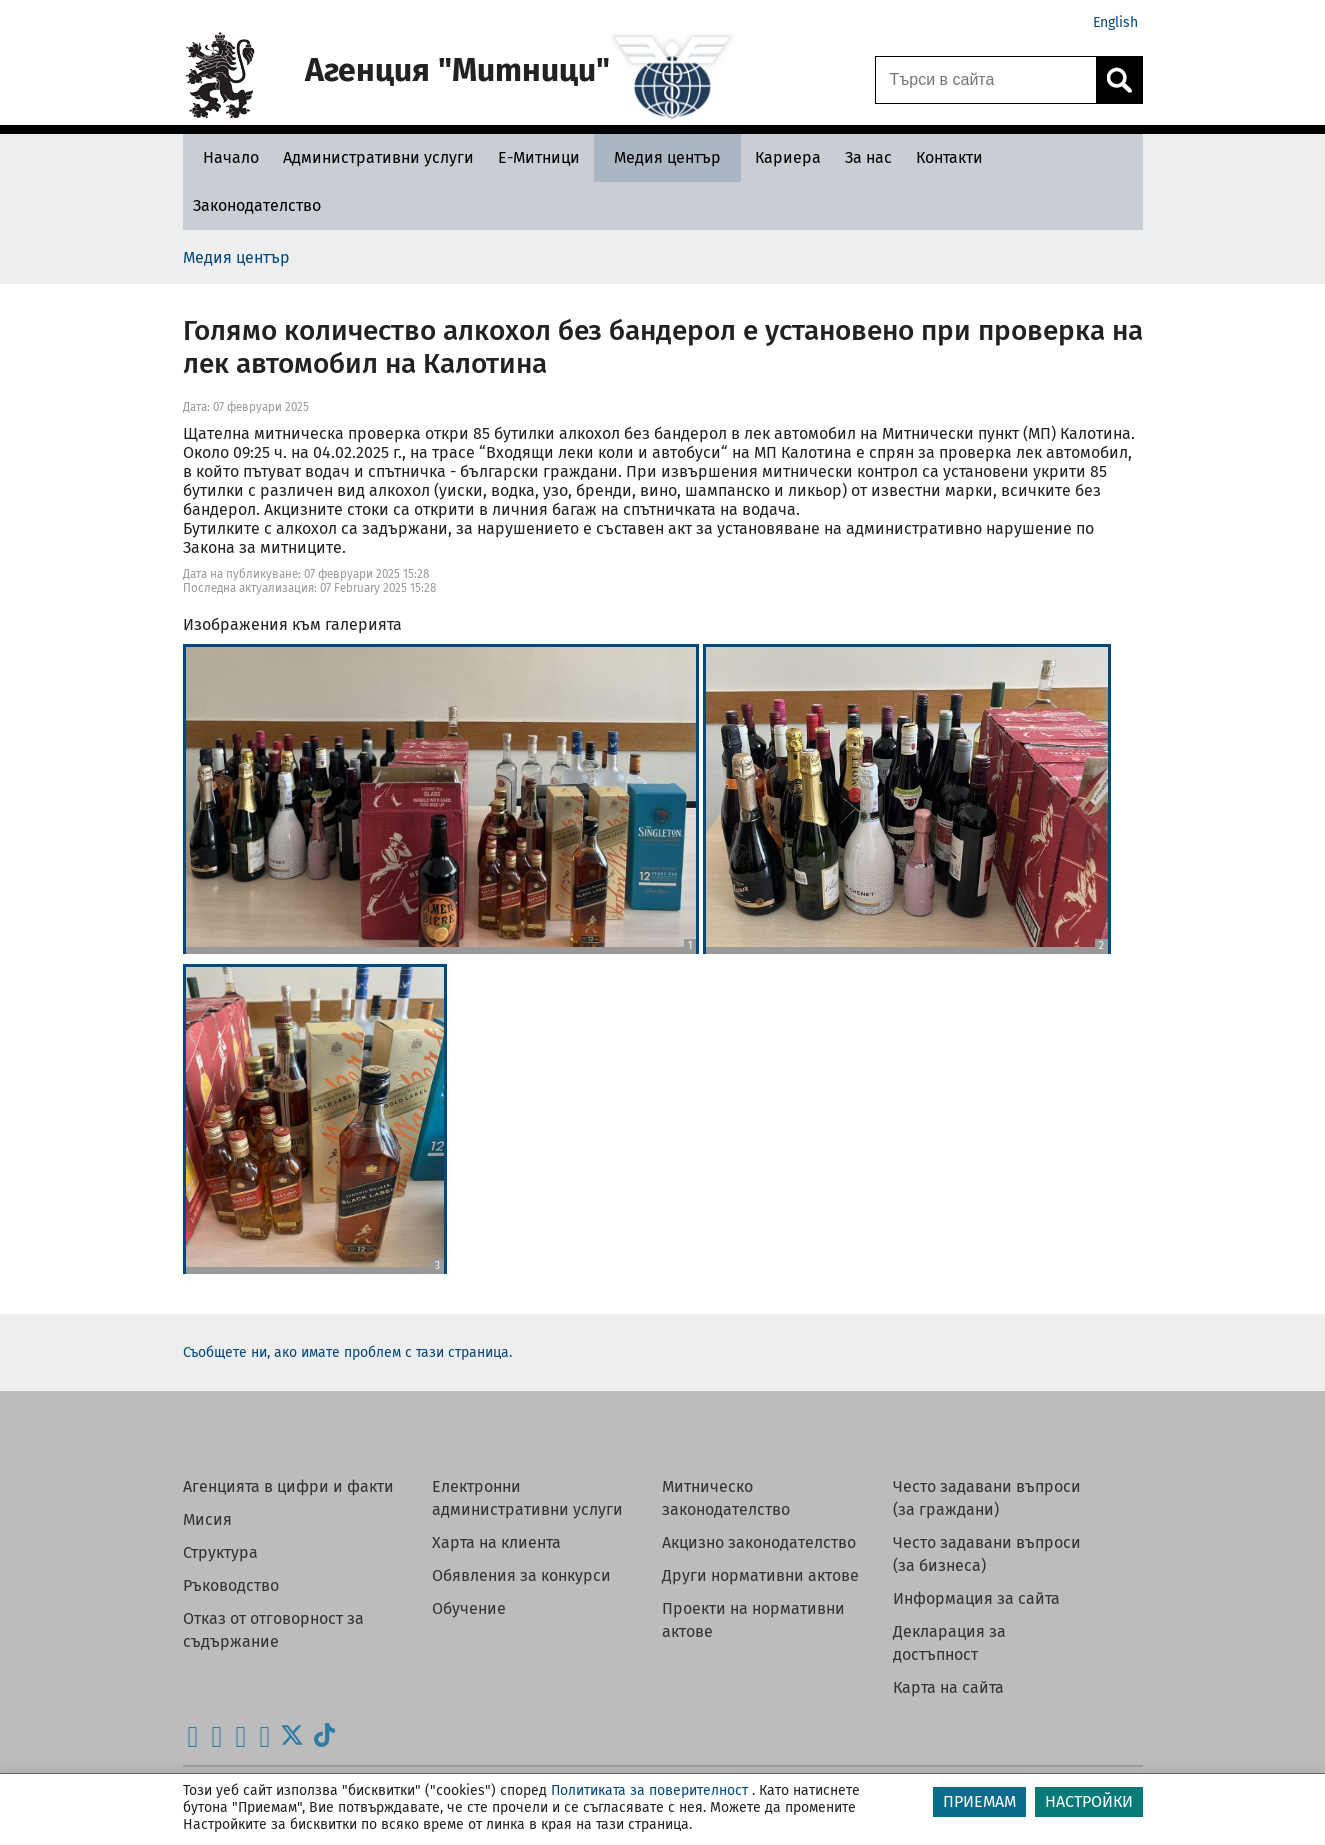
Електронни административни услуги (527, 1498)
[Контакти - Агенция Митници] (949, 157)
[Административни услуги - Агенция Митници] (378, 157)
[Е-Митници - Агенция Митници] (539, 157)
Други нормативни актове (760, 1575)
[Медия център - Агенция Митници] (667, 157)
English (1115, 22)
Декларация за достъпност (949, 1643)
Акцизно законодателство (759, 1542)
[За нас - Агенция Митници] (868, 157)
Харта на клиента (496, 1542)
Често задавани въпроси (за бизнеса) (987, 1554)
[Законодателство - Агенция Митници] (257, 205)
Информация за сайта (976, 1598)
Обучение (469, 1608)
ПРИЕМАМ (979, 1801)
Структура (220, 1552)
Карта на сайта (948, 1687)
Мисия (207, 1519)
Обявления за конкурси (521, 1575)
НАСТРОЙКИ (1089, 1801)
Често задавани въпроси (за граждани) (987, 1498)
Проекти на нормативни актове (753, 1620)
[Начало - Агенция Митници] (226, 157)
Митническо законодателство (726, 1498)
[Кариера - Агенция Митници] (788, 157)
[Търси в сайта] (986, 80)
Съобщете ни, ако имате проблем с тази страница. (347, 1352)
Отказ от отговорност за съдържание (273, 1630)
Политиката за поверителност (649, 1790)
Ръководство (231, 1585)
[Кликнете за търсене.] (1119, 80)
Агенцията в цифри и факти (288, 1486)
